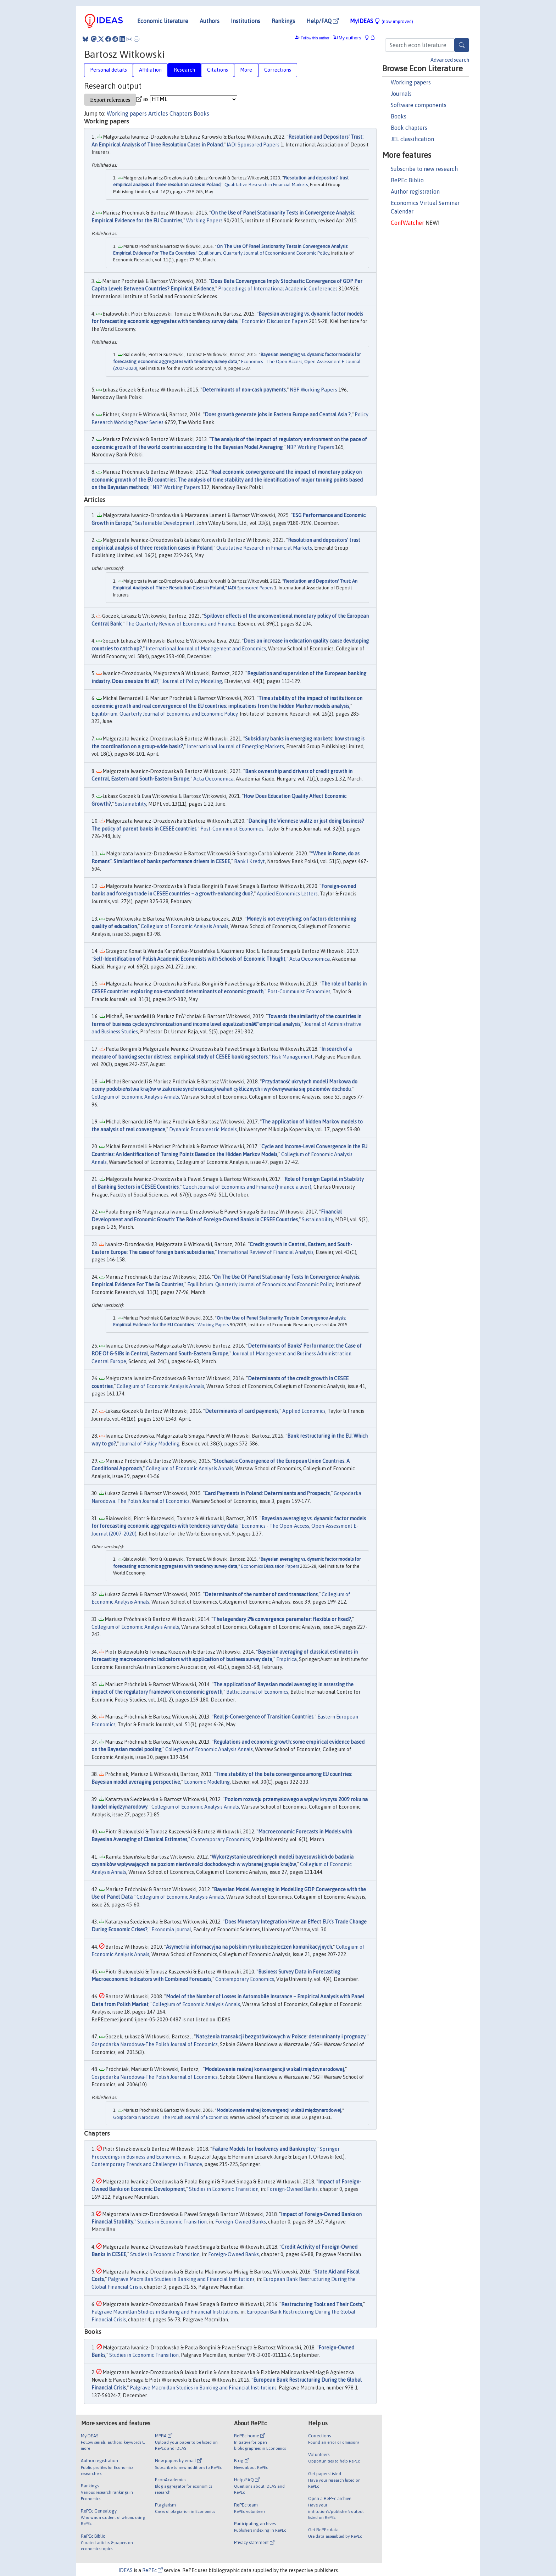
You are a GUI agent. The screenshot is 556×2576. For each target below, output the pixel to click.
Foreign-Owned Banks (292, 2189)
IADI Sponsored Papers (253, 145)
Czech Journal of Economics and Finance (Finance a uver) (247, 1187)
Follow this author (315, 38)
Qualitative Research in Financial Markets (266, 184)
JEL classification (412, 139)
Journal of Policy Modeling (192, 681)
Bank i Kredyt (249, 861)
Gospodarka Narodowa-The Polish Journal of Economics (154, 2044)
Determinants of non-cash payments (244, 390)
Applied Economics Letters (287, 893)
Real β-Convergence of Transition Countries (263, 1717)
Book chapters (409, 127)
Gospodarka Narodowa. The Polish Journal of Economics (170, 2117)
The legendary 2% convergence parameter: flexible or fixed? (282, 1619)
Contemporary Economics (220, 1839)
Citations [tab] (217, 70)
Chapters (180, 113)
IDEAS (125, 2570)
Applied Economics (304, 1411)
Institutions (245, 21)
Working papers (411, 82)
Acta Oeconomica (213, 779)
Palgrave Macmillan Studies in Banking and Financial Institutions (181, 2279)
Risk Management (292, 1057)
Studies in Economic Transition (223, 2189)
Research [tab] (184, 70)
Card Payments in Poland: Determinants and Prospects (267, 1493)
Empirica (286, 1659)
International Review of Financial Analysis (265, 1252)
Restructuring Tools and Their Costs (321, 2304)
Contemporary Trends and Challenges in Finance (146, 2164)
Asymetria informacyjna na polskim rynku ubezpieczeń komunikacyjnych (249, 1947)
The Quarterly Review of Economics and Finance (180, 624)
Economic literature (162, 21)
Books (398, 116)
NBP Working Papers (313, 390)
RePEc (152, 2570)
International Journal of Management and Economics (206, 648)
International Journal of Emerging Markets (235, 746)
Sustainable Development (165, 523)
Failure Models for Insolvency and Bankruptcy (264, 2149)
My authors (347, 37)
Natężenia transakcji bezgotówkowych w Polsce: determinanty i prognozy (281, 2036)
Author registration (415, 191)
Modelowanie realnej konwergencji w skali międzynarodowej (274, 2069)
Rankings (283, 21)
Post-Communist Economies (231, 829)
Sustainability (130, 804)
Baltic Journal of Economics (257, 1692)
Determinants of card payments (241, 1411)
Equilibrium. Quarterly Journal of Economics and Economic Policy (264, 253)
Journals (401, 93)
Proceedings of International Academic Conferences (278, 289)
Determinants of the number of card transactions (261, 1594)
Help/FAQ (322, 21)
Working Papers (204, 220)
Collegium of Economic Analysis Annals (184, 926)
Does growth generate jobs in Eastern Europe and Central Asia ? (278, 414)
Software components (418, 105)
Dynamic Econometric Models (203, 1129)
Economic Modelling (207, 1782)
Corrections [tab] (277, 70)
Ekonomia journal (171, 1929)
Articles (158, 113)
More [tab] (246, 70)
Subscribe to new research (424, 169)
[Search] (461, 45)
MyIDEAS (381, 21)
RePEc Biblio (407, 180)
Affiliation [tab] (150, 70)
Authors (209, 21)
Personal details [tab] (108, 70)
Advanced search (449, 60)
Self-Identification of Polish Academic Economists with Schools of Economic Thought (189, 959)
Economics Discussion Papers (274, 321)
